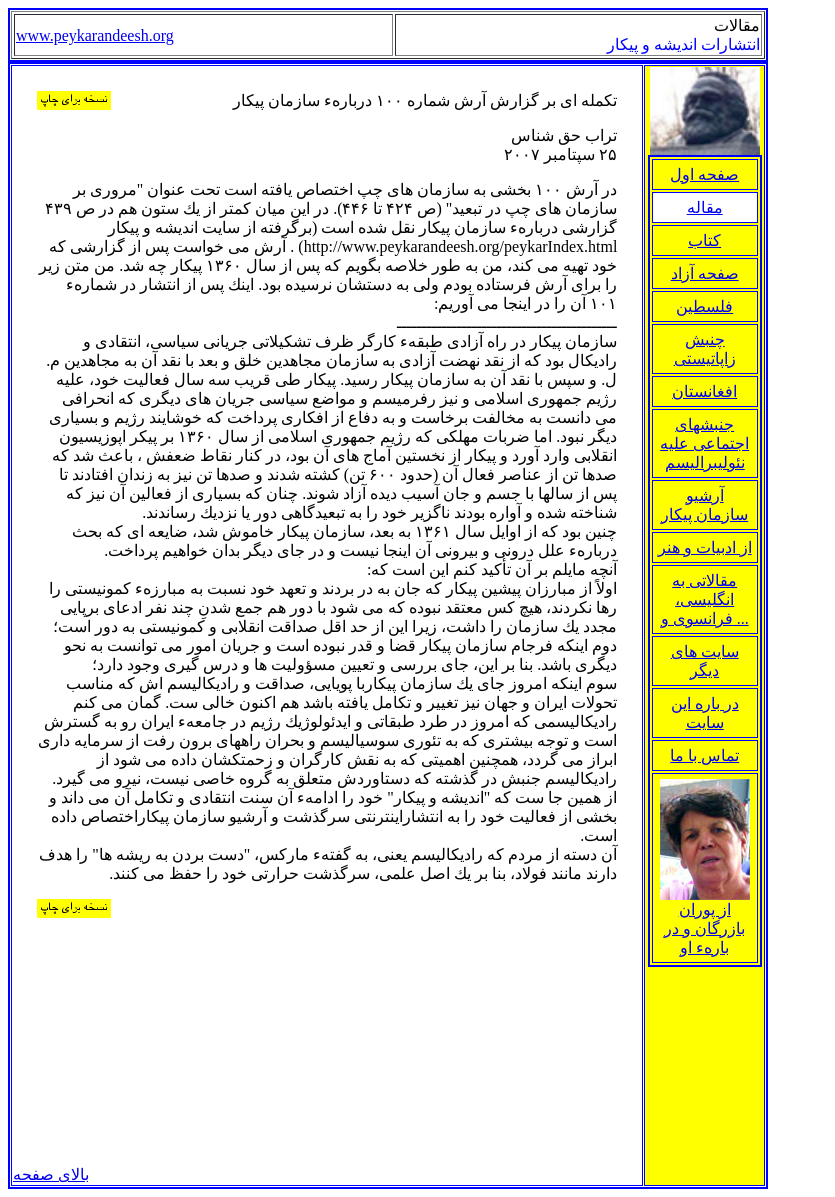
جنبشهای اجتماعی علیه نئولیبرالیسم (704, 443)
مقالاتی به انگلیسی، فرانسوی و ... (705, 599)
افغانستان (704, 391)
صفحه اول (704, 174)
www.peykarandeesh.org (95, 35)
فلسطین (704, 306)
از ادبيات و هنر (705, 547)
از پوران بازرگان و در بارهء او (705, 921)
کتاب (704, 240)
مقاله (705, 207)
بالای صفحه (51, 1174)
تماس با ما (704, 755)
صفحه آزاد (705, 273)
